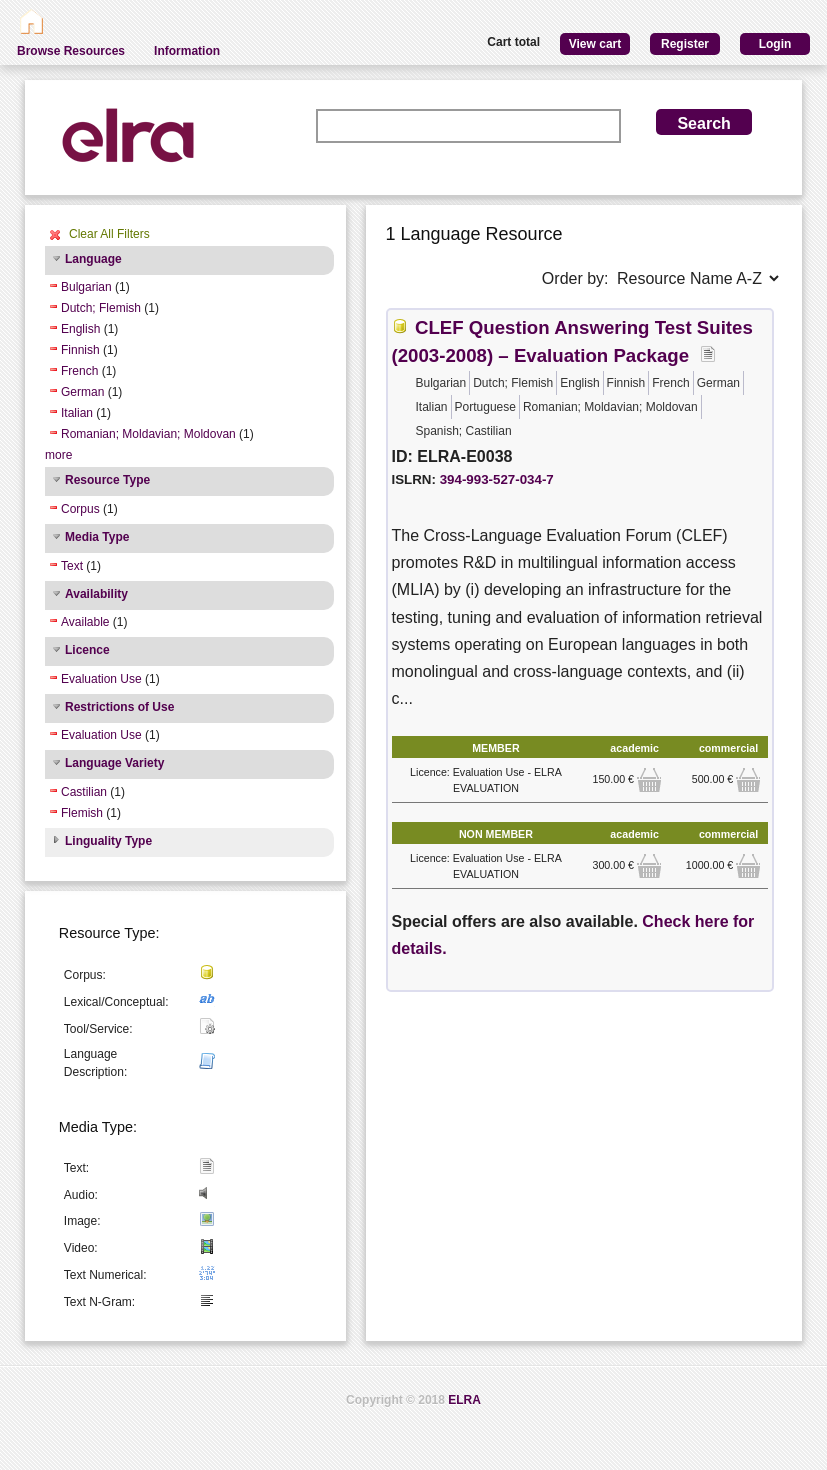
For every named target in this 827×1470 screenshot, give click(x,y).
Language (93, 259)
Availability (96, 594)
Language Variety (114, 763)
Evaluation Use (101, 679)
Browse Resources (71, 51)
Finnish (80, 350)
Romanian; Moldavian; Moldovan (148, 434)
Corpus (80, 509)
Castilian (84, 792)
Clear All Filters (109, 234)
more (58, 455)
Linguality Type (108, 841)
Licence (87, 650)
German (82, 392)
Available (85, 622)
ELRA (464, 1400)
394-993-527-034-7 (497, 479)
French (79, 371)
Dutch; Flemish (101, 308)
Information (187, 51)
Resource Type (107, 480)
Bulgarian (86, 287)
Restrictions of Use (119, 707)
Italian (77, 413)
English (80, 329)
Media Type (97, 537)
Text (72, 566)
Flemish (82, 813)
